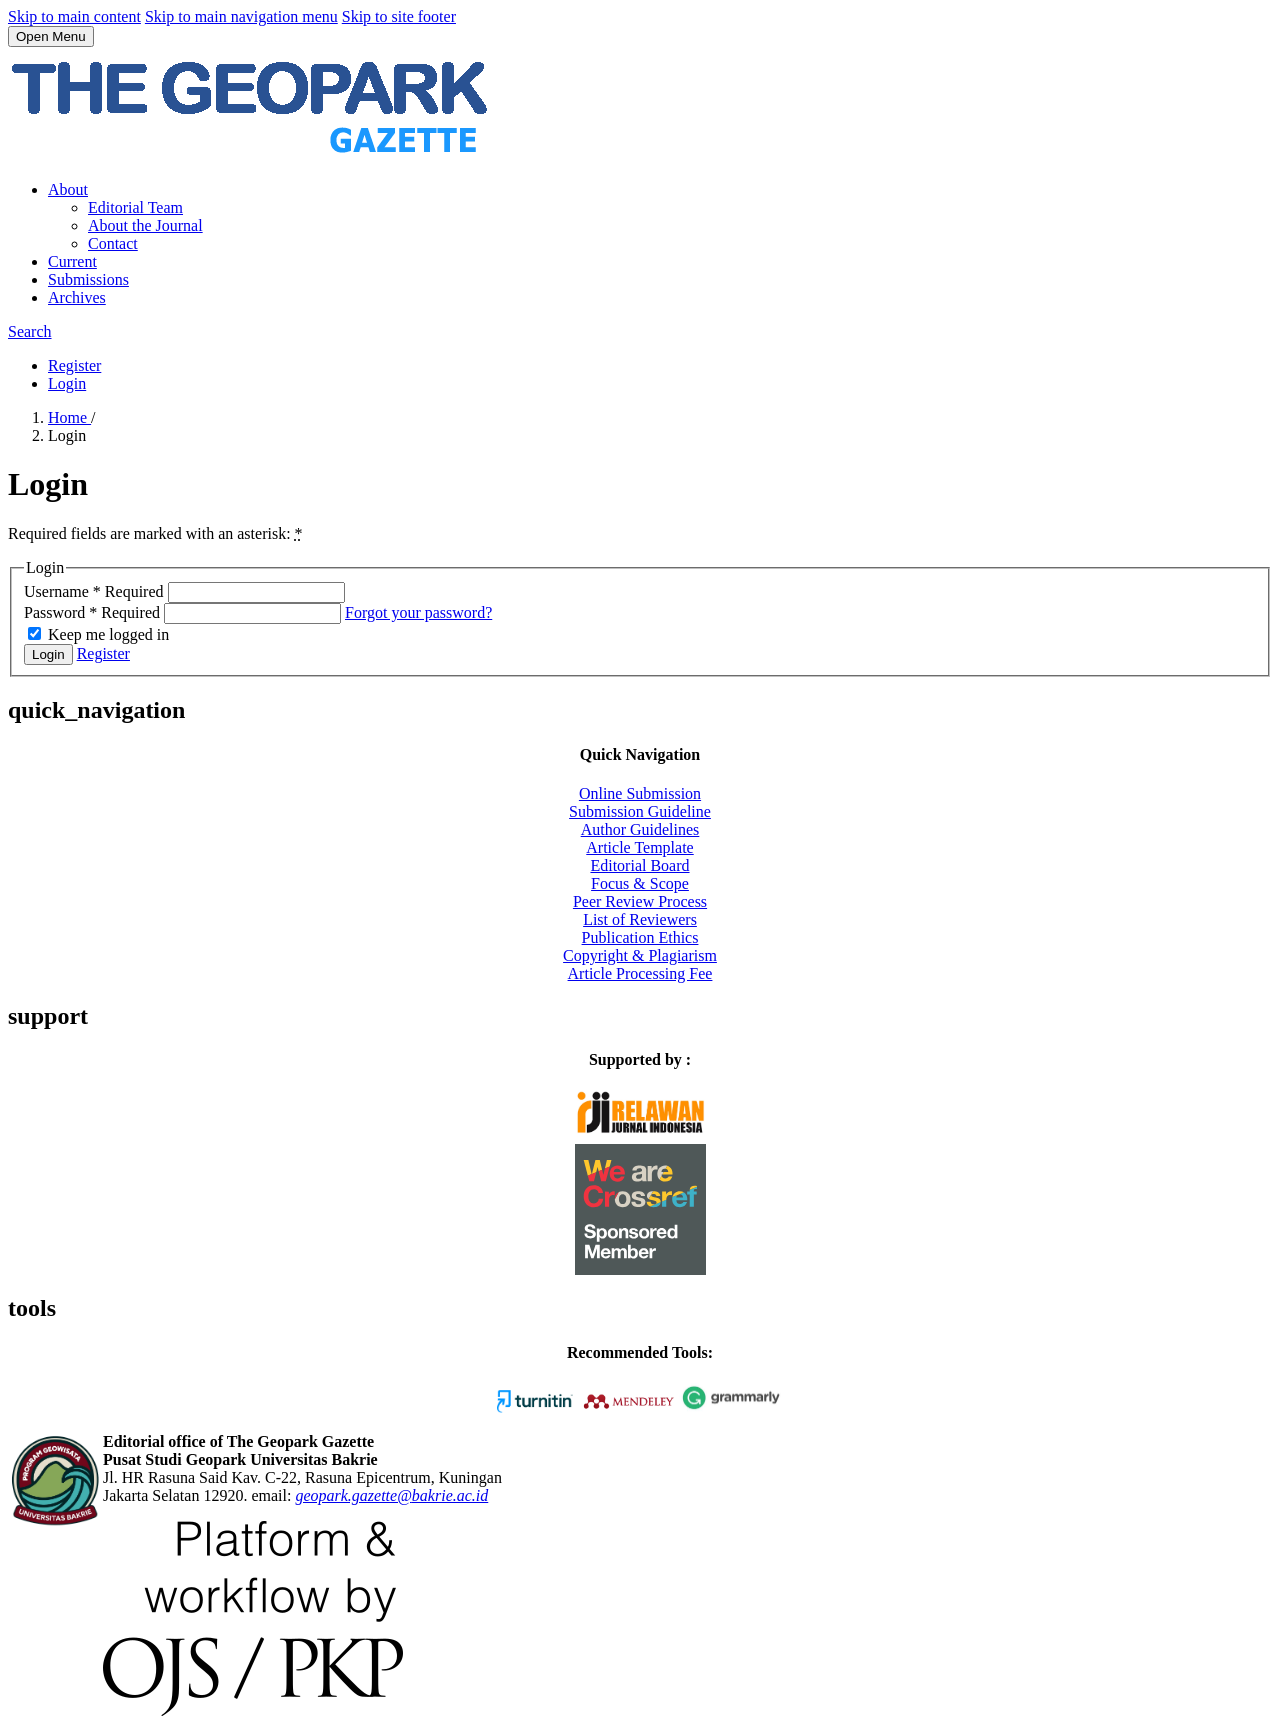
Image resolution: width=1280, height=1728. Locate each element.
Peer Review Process (640, 901)
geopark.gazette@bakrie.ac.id (391, 1495)
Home (69, 417)
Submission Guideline (640, 811)
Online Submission (640, 793)
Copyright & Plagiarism (640, 955)
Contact (113, 243)
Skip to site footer (399, 16)
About (68, 189)
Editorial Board (639, 865)
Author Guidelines (640, 829)
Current (72, 261)
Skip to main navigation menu (241, 16)
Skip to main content (74, 16)
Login (67, 383)
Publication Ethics (640, 937)
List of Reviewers (640, 919)
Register (74, 365)
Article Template (639, 847)
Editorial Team (135, 207)
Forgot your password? (418, 612)
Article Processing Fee (640, 973)
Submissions (88, 279)
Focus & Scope (640, 883)
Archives (77, 297)
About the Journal (145, 225)
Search (30, 331)
